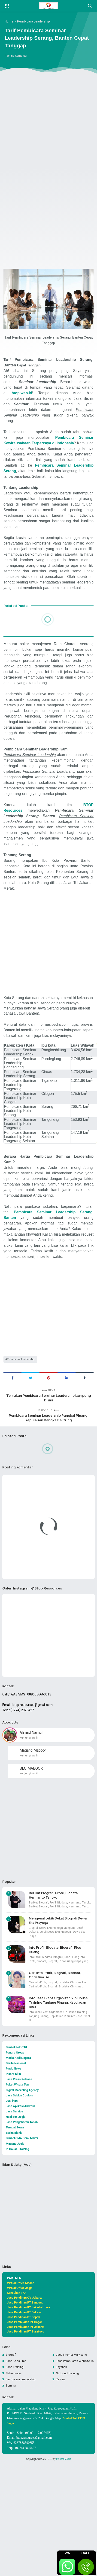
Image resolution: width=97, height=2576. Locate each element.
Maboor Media (63, 2507)
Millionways (14, 2420)
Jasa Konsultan (17, 2407)
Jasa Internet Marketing (73, 2401)
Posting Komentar (16, 57)
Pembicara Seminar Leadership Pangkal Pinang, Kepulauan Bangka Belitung (48, 1450)
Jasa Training (15, 2414)
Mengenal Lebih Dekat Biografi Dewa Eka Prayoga (58, 1958)
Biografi (11, 2401)
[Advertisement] (43, 124)
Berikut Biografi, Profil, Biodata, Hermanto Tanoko (54, 1933)
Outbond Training (68, 2420)
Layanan (62, 2414)
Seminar (12, 2433)
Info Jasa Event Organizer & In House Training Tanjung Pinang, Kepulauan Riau (58, 2040)
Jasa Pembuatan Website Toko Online (75, 2407)
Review (61, 2427)
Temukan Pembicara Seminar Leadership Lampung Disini (48, 1429)
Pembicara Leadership (21, 1390)
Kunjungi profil (28, 1774)
